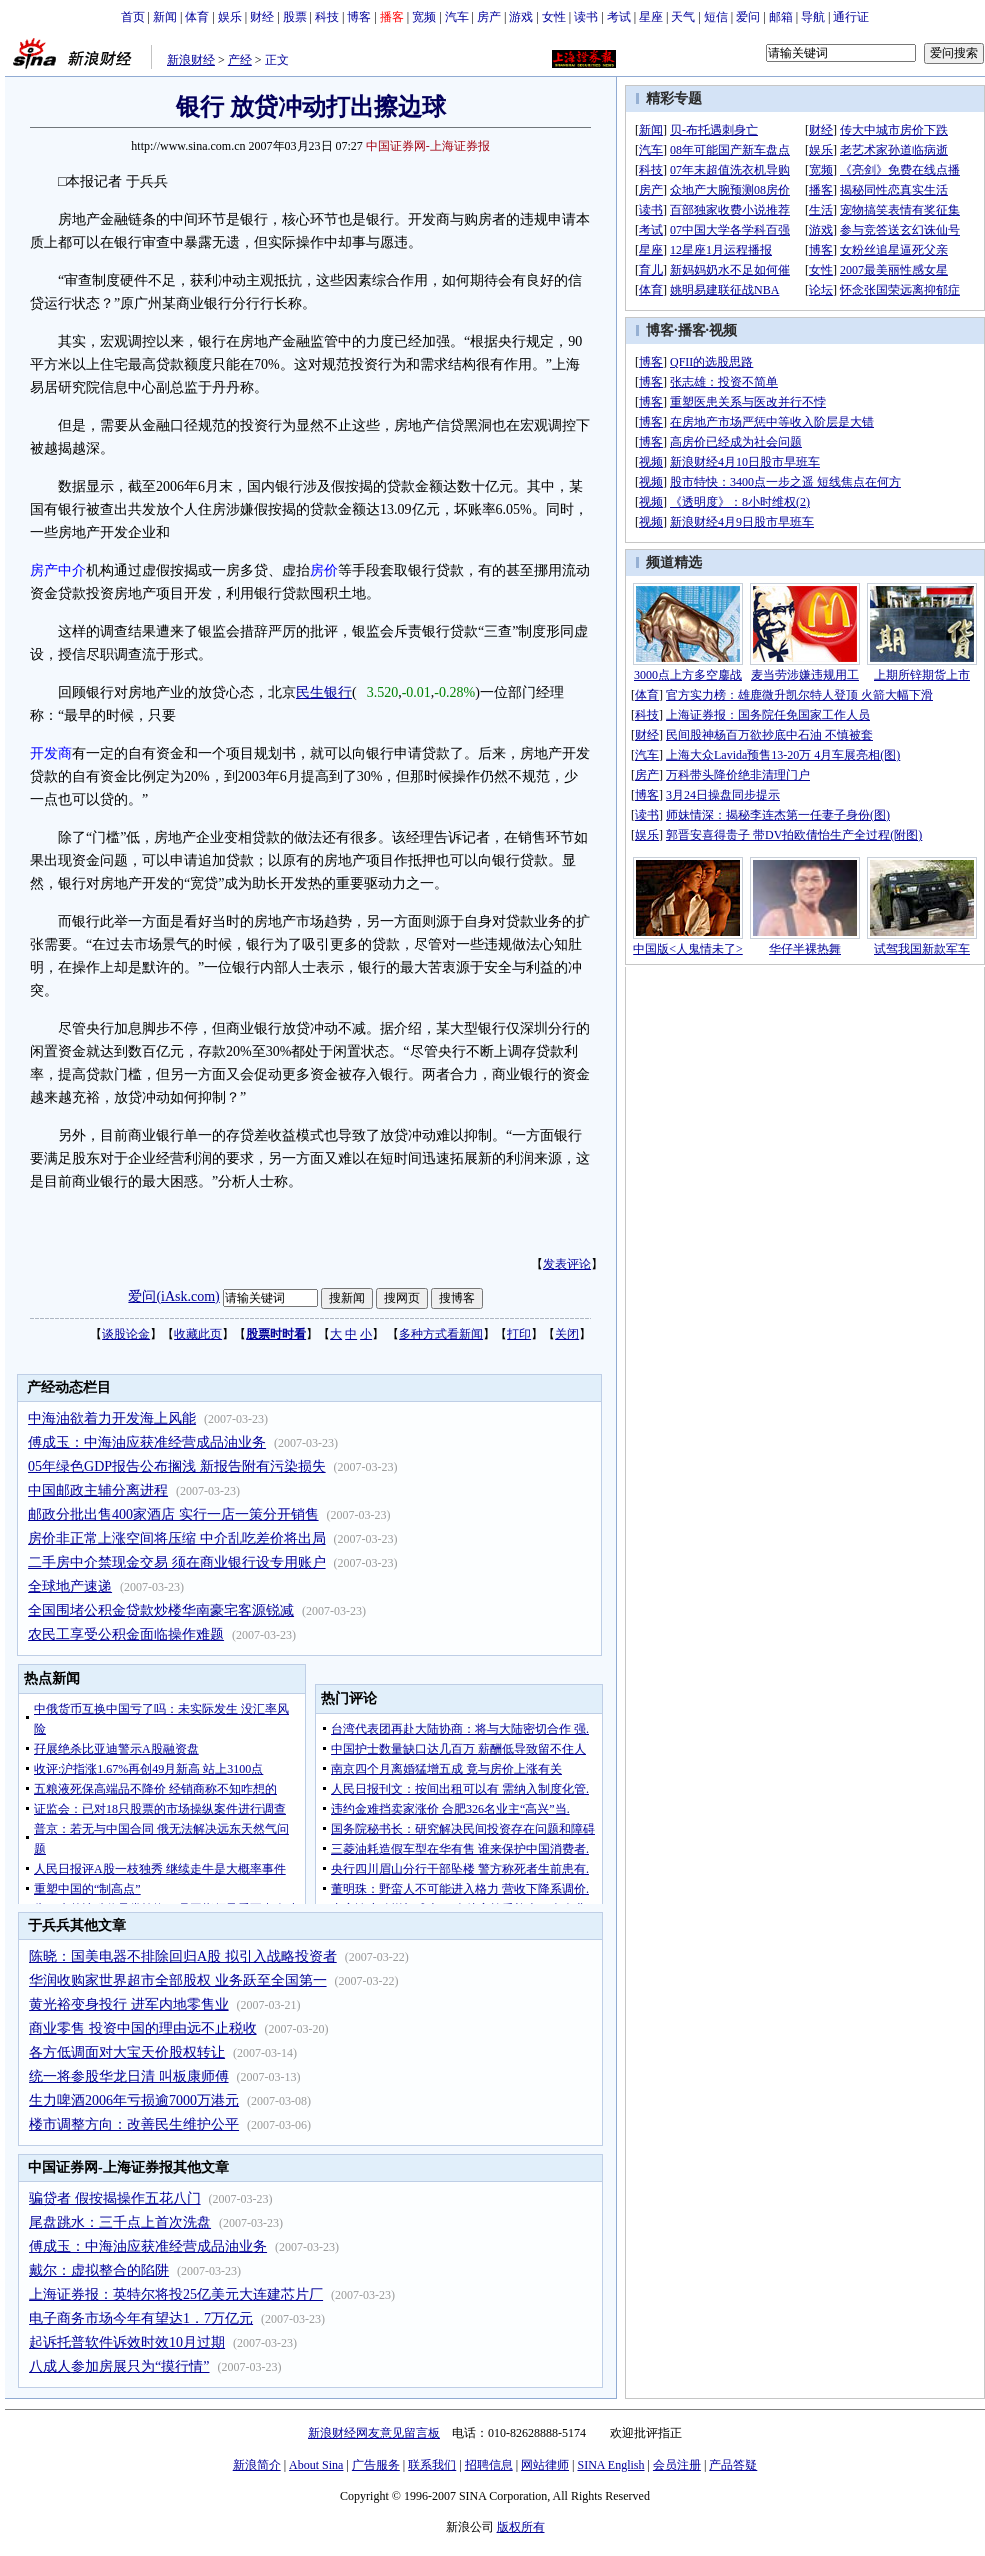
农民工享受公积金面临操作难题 (126, 1634)
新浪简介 (257, 2465)
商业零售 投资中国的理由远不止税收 (143, 2028)
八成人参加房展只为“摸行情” (119, 2366)
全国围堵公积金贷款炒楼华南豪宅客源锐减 (161, 1610)
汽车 (457, 17)
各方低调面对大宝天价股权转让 (127, 2052)
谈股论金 (126, 1334)
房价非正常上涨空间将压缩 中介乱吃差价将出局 (177, 1538)
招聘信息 (489, 2465)
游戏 (521, 17)
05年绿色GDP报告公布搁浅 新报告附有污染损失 (177, 1466)
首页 (133, 17)
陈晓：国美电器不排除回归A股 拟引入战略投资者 (183, 1956)
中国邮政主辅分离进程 (98, 1490)
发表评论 (567, 1264)
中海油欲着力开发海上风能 (112, 1418)
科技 (327, 17)
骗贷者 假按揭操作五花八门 (115, 2198)
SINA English (610, 2465)
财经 (262, 17)
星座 (651, 17)
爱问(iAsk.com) (173, 1296)
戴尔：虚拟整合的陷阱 (99, 2270)
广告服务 (376, 2465)
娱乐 (230, 17)
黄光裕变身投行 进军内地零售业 (129, 2004)
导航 (813, 17)
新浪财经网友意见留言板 (374, 2433)
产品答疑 (733, 2465)
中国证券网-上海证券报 (428, 146)
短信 (716, 17)
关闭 (567, 1334)
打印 (519, 1334)
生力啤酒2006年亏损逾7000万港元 (134, 2100)
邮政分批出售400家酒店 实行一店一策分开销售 (173, 1514)
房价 (324, 570)
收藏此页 (198, 1334)
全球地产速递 (70, 1586)
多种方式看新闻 (441, 1334)
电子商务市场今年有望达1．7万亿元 (141, 2318)
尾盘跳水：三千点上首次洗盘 (120, 2222)
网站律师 (545, 2465)
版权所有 (521, 2527)
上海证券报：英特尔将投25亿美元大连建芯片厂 (176, 2294)
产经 (240, 60)
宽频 (424, 17)
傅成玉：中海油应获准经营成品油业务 (147, 1442)
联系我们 (432, 2465)
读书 (586, 17)
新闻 (165, 17)
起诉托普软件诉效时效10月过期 (127, 2342)
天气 (683, 17)
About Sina (316, 2465)
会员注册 (677, 2465)
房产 (489, 17)
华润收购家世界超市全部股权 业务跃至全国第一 (178, 1980)
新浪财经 (191, 60)
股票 (295, 17)
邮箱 (781, 17)
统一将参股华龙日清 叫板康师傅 (129, 2076)
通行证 (851, 17)
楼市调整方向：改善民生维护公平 (134, 2124)
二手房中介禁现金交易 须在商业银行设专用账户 (177, 1562)
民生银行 (324, 692)
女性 (554, 17)
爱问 (748, 17)
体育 (197, 17)
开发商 (51, 753)
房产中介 (58, 570)
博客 (359, 17)
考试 (619, 17)
